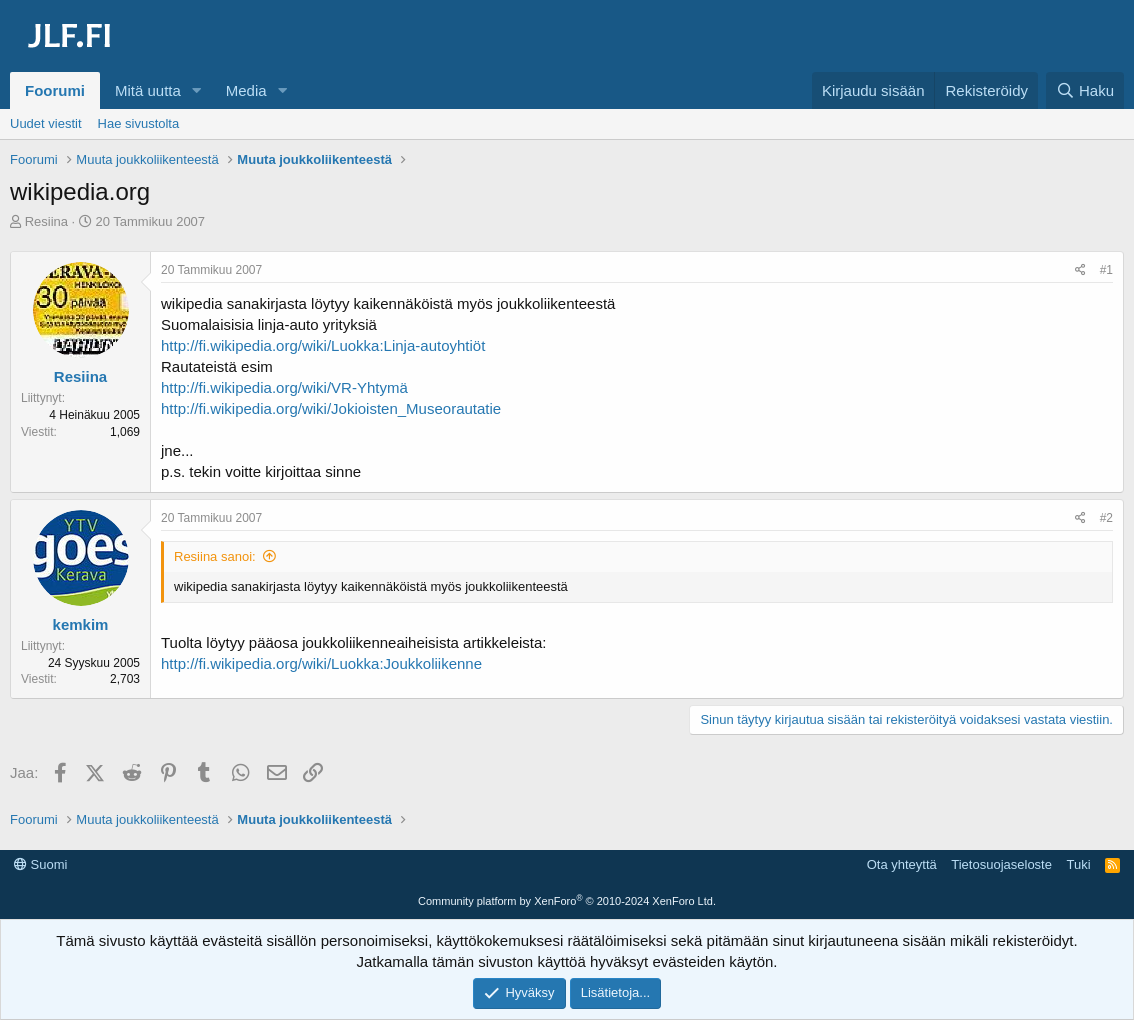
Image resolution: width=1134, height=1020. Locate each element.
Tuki (1078, 864)
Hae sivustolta (139, 123)
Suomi (40, 864)
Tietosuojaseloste (1001, 864)
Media (246, 90)
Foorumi (55, 90)
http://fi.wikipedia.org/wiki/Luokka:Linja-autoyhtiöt (323, 345)
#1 (1106, 270)
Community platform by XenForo (567, 901)
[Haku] (1085, 90)
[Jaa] (1080, 270)
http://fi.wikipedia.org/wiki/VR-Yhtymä (284, 387)
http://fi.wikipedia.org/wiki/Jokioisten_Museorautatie (331, 408)
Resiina (46, 221)
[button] (197, 90)
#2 (1106, 518)
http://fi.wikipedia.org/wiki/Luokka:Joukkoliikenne (321, 663)
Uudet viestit (46, 123)
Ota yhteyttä (902, 864)
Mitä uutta (148, 90)
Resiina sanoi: (215, 556)
